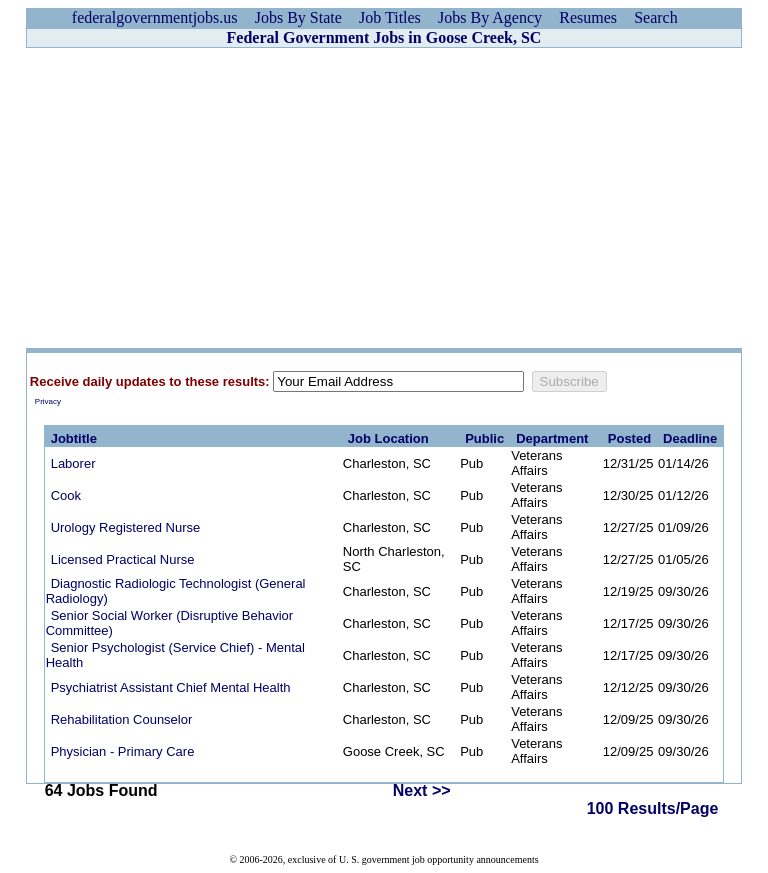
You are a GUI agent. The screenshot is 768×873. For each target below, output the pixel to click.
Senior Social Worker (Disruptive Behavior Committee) (170, 623)
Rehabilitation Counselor (122, 719)
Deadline (690, 438)
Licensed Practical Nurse (123, 559)
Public (484, 438)
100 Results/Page (653, 808)
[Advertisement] (384, 198)
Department (552, 438)
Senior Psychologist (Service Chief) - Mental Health (175, 655)
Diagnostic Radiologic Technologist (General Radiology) (176, 591)
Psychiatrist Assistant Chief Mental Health (171, 687)
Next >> (422, 790)
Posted (629, 438)
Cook (66, 495)
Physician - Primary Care (123, 751)
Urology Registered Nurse (126, 527)
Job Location (388, 438)
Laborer (73, 463)
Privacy (48, 401)
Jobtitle (74, 438)
